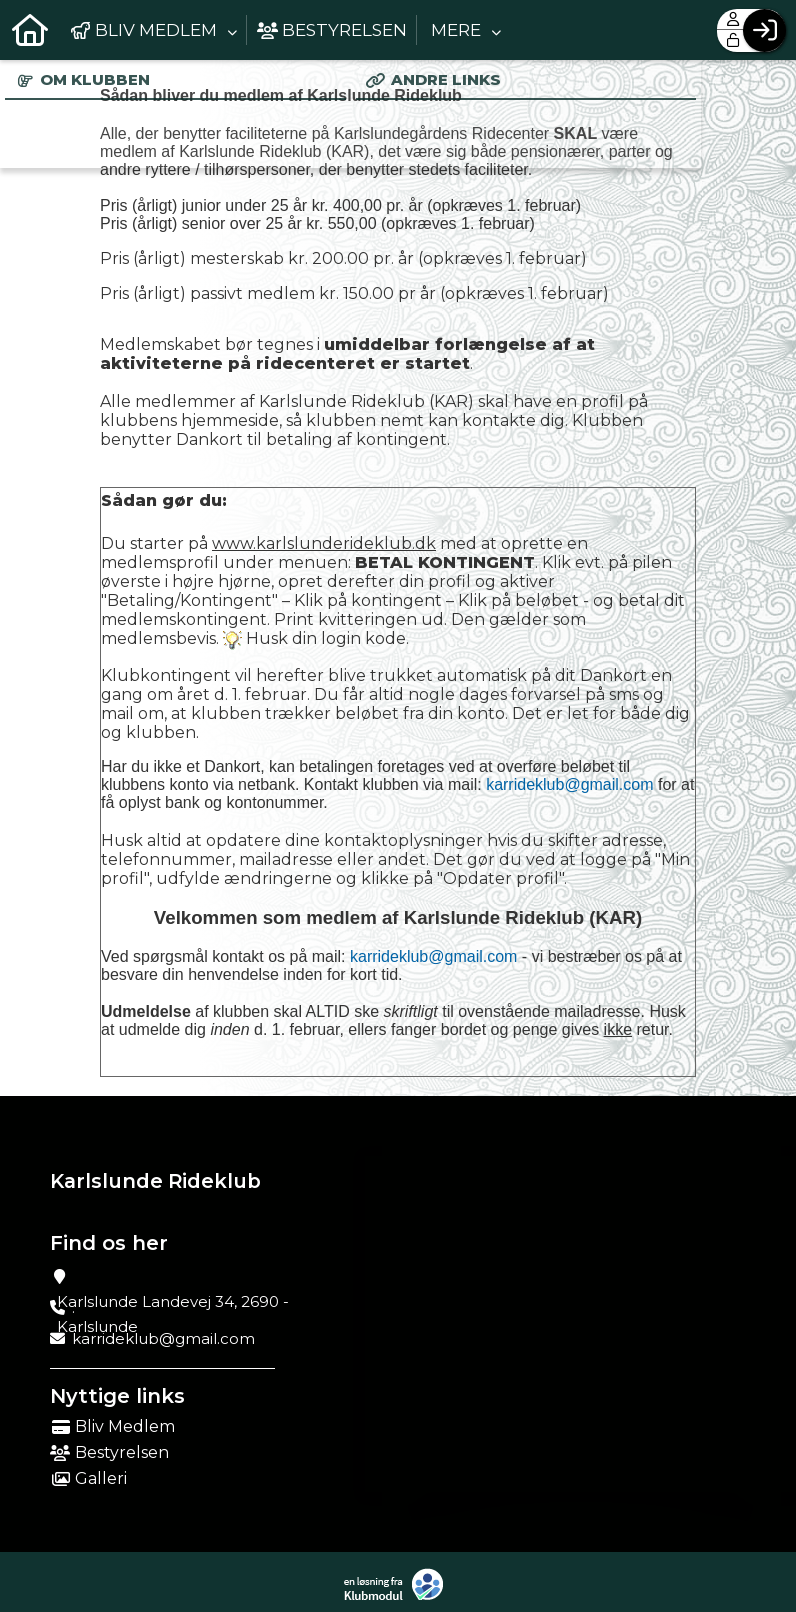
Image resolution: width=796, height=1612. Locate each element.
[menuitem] (30, 30)
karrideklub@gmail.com (569, 784)
